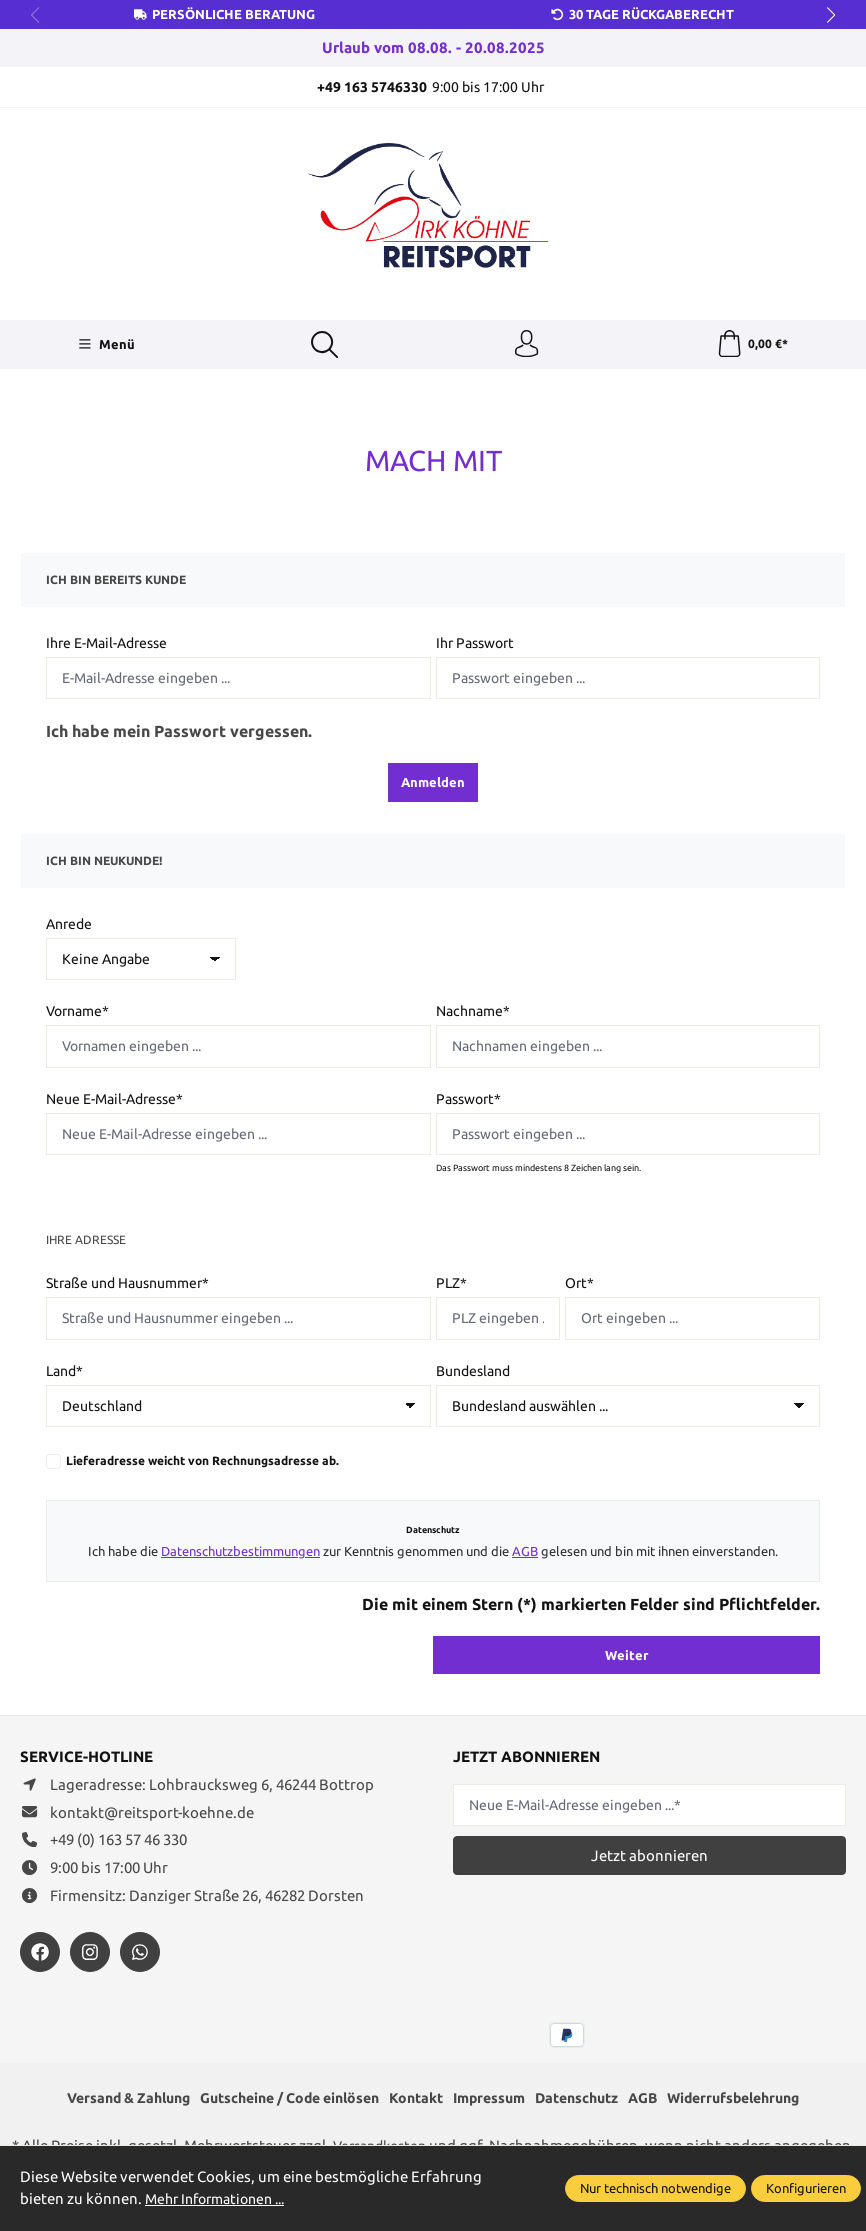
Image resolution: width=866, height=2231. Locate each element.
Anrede (69, 927)
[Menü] (105, 346)
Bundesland (473, 1374)
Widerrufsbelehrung (760, 2101)
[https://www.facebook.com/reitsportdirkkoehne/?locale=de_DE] (40, 1955)
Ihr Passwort (475, 646)
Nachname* (473, 1014)
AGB (525, 1554)
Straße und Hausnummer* (127, 1286)
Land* (64, 1374)
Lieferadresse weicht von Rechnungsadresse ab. (202, 1463)
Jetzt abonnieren (649, 1858)
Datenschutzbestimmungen (240, 1554)
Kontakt (417, 2101)
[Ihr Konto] (526, 346)
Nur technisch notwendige (655, 2188)
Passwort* (468, 1102)
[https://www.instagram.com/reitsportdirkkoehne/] (90, 1955)
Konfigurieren (806, 2188)
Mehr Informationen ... (222, 2198)
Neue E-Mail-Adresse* (114, 1102)
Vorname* (77, 1014)
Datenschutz (590, 2101)
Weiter (626, 1657)
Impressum (495, 2101)
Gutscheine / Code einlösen (278, 2101)
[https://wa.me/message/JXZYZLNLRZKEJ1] (140, 1955)
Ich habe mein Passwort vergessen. (179, 734)
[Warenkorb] (751, 346)
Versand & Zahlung (101, 2101)
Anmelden (433, 785)
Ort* (579, 1286)
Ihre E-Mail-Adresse (106, 646)
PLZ (451, 1286)
